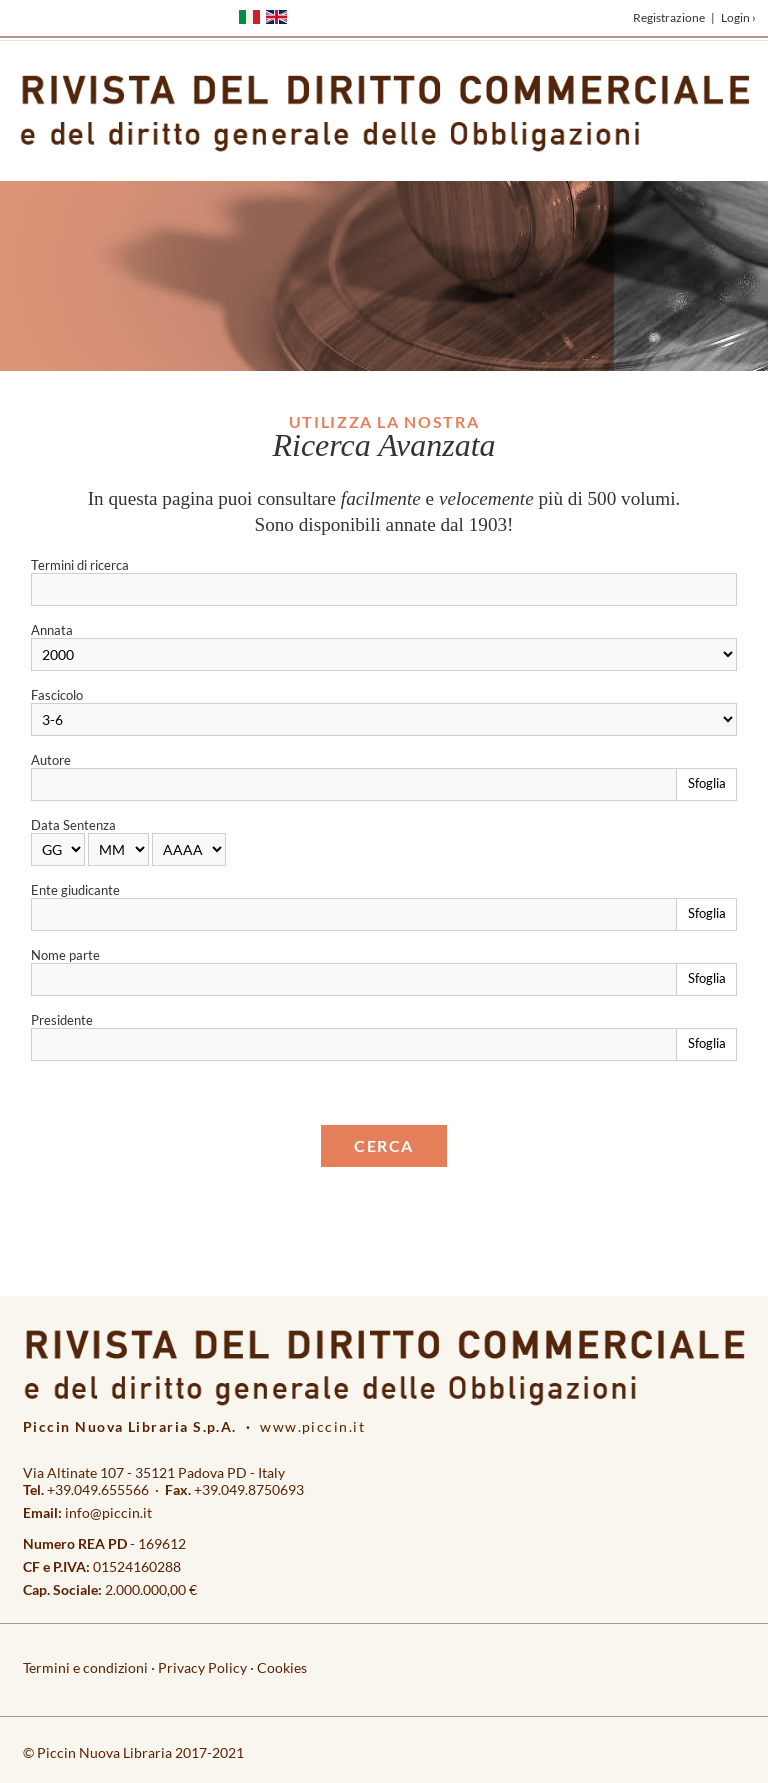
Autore (51, 760)
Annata (52, 630)
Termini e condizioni (85, 1667)
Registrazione (669, 17)
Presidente (62, 1020)
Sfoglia (707, 783)
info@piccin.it (108, 1512)
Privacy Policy (202, 1667)
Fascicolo (57, 695)
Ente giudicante (75, 890)
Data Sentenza (73, 825)
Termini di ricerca (80, 565)
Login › (738, 17)
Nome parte (65, 955)
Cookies (282, 1667)
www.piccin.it (312, 1426)
